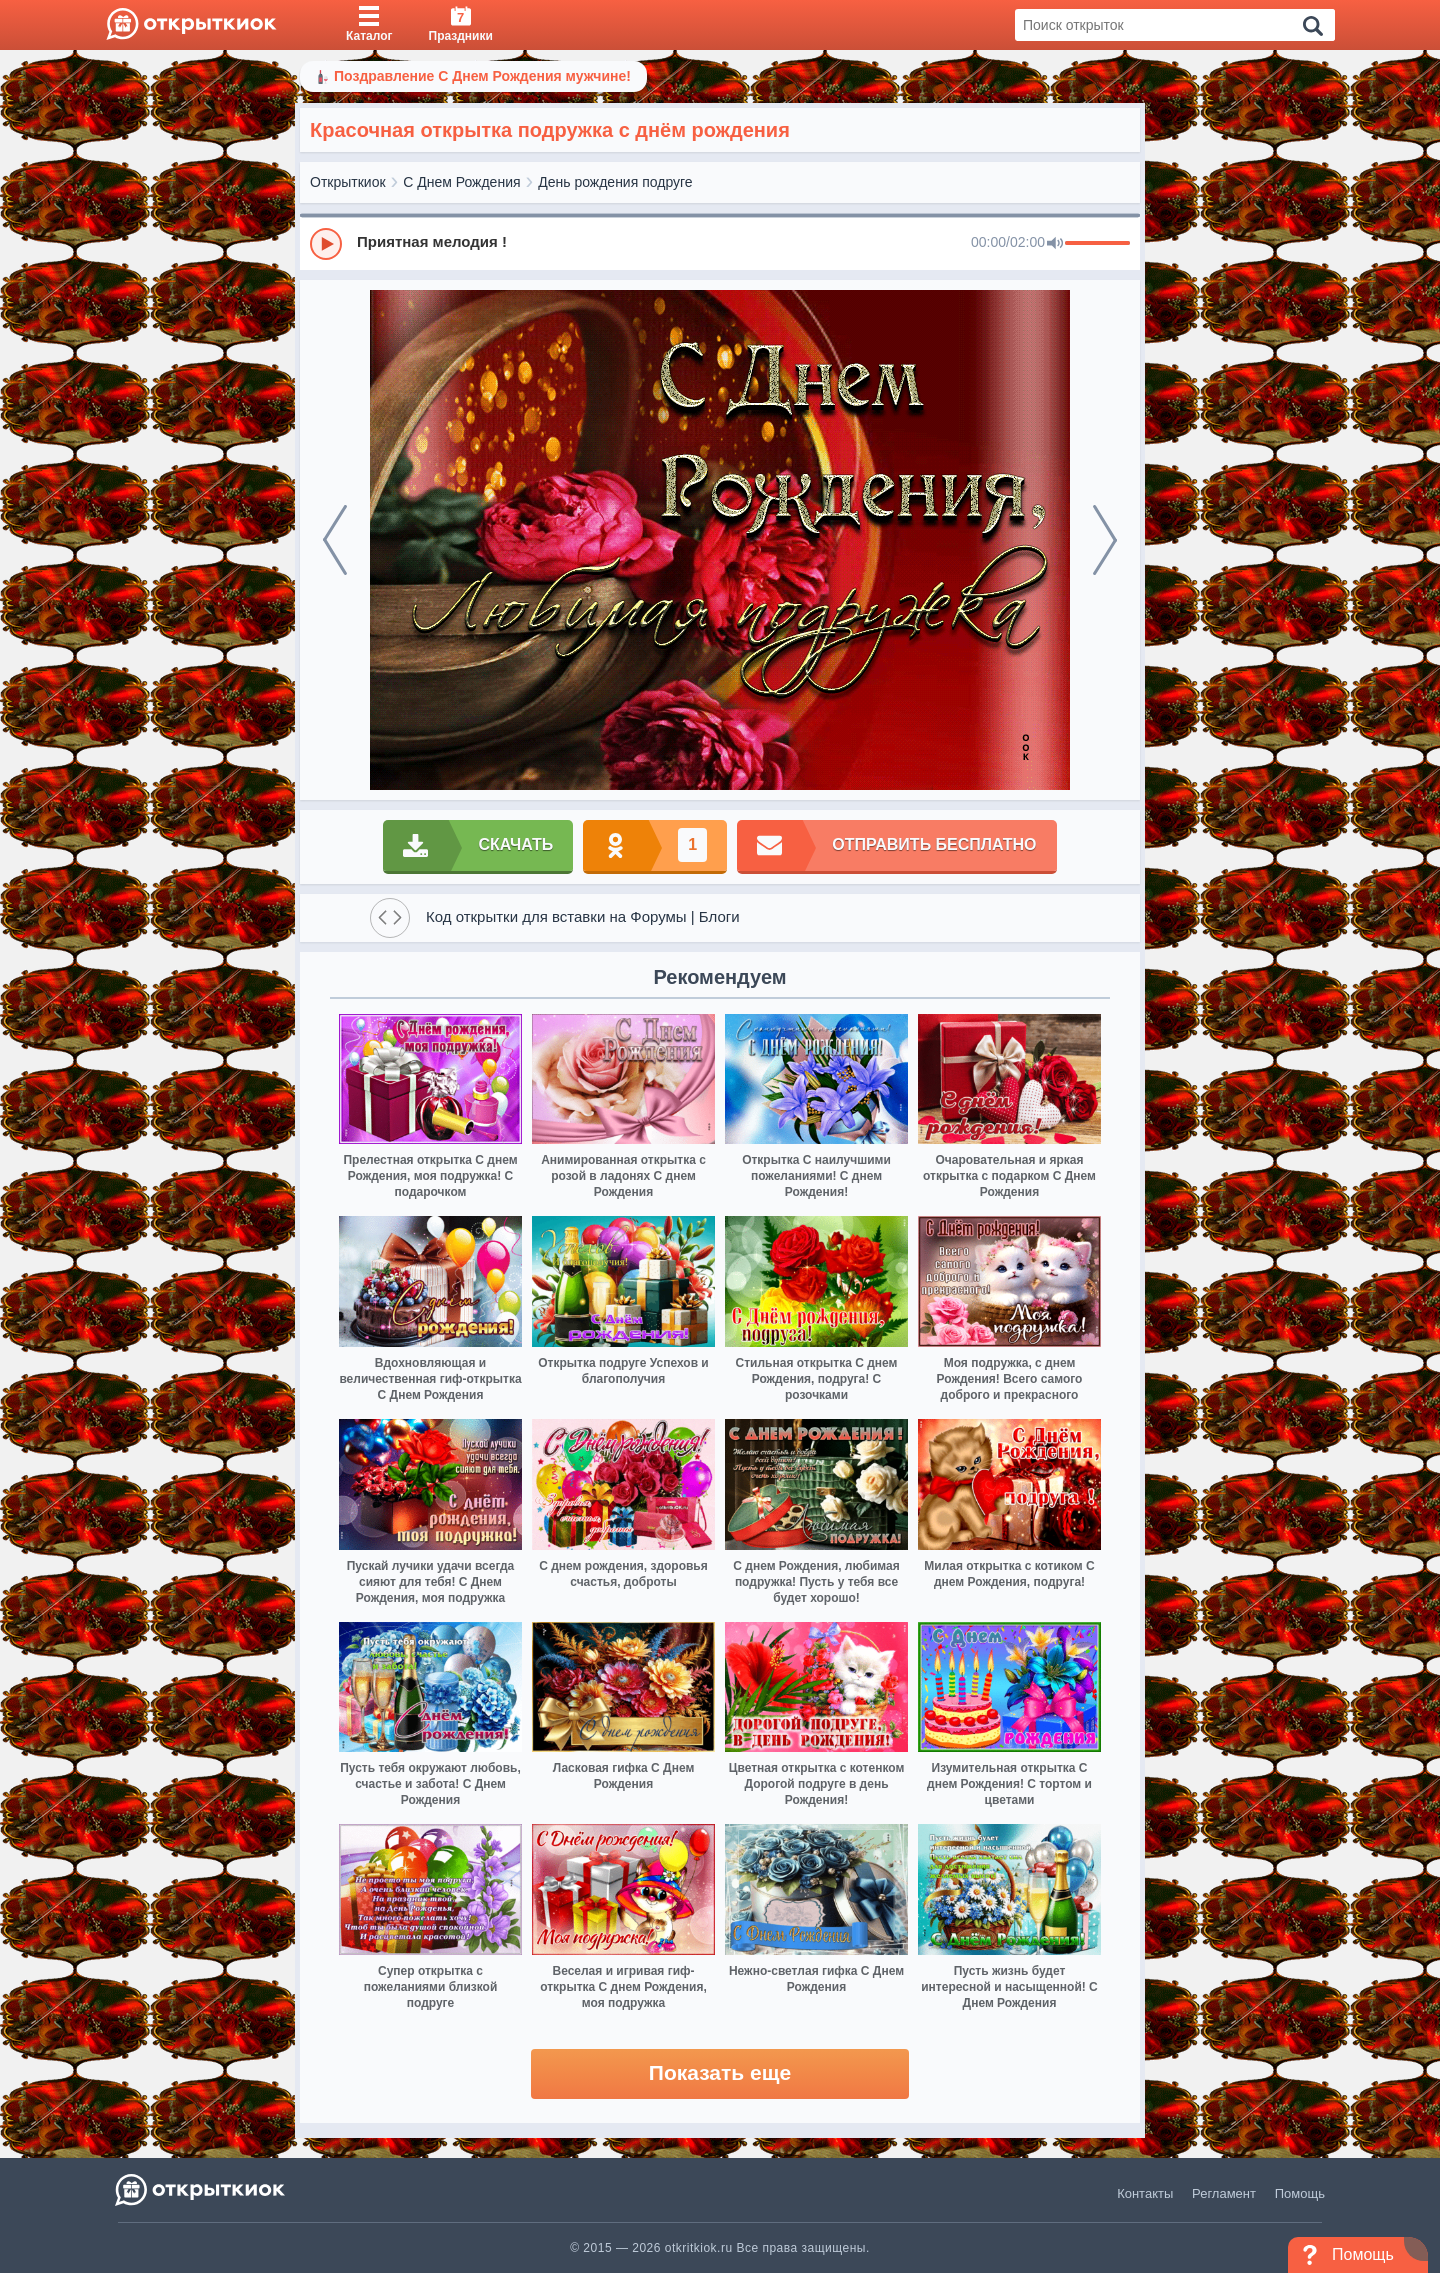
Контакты (1145, 2193)
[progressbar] (1097, 244)
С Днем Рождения (461, 182)
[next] (1105, 540)
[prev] (335, 540)
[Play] (326, 244)
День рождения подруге (615, 182)
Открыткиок (348, 182)
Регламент (1224, 2193)
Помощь (1300, 2193)
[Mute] (1055, 244)
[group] (720, 243)
